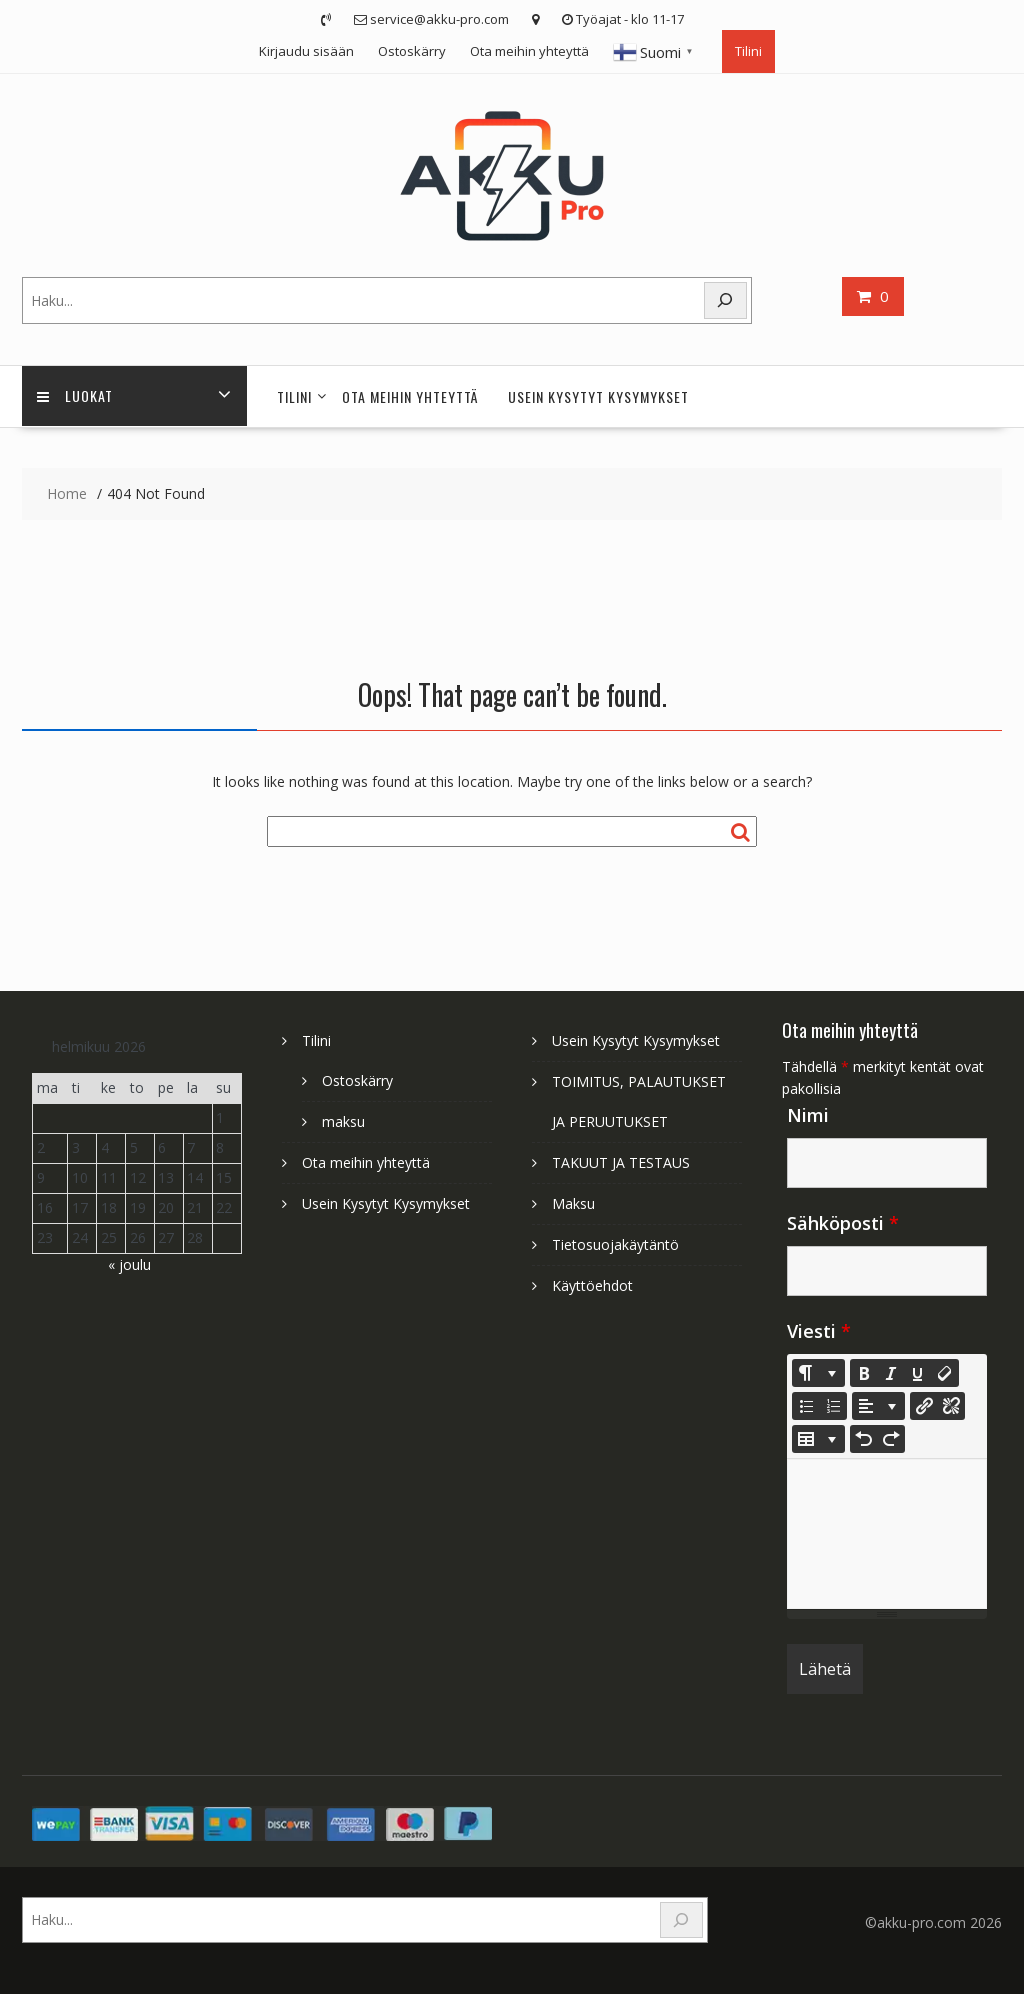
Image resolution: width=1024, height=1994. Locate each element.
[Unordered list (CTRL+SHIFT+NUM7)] (806, 1406)
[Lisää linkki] (924, 1406)
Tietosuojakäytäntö (615, 1244)
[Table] (818, 1439)
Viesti (819, 1331)
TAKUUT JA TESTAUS (621, 1162)
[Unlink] (951, 1406)
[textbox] (887, 1534)
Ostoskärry (412, 51)
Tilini (748, 51)
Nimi (808, 1115)
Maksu (573, 1203)
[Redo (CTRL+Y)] (891, 1439)
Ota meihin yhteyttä (529, 51)
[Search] (726, 300)
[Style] (818, 1373)
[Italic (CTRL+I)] (891, 1373)
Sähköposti (843, 1223)
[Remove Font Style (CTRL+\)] (945, 1373)
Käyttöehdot (592, 1285)
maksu (343, 1121)
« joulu (129, 1264)
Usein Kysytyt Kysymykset (598, 396)
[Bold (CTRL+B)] (864, 1373)
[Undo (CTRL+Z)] (864, 1439)
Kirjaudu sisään (306, 51)
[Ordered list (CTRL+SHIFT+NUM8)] (833, 1406)
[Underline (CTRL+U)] (918, 1373)
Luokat (75, 396)
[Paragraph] (878, 1406)
